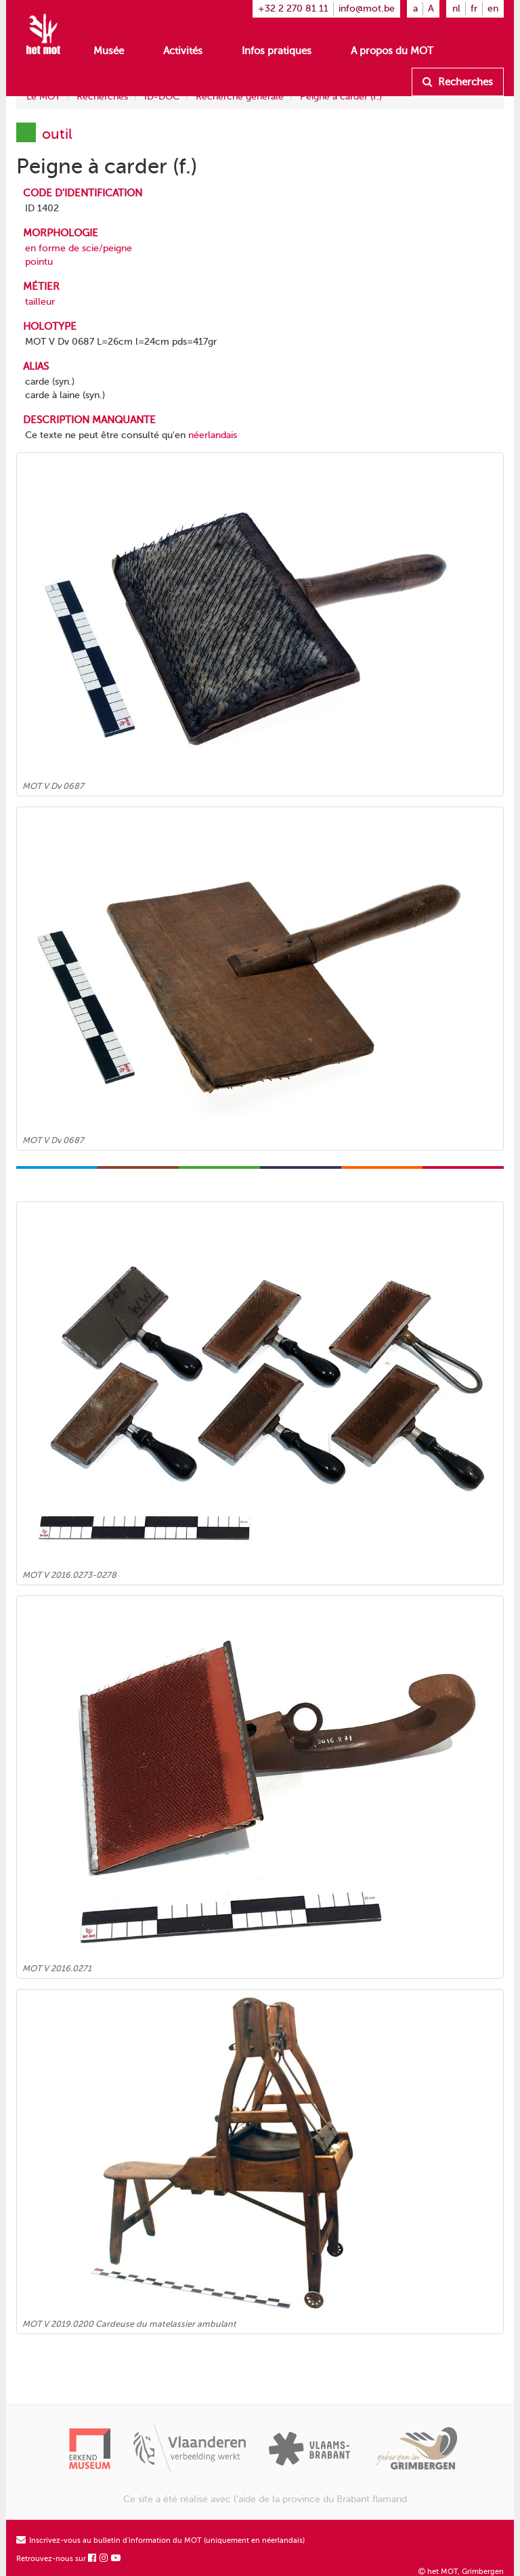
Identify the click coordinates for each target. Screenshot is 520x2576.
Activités (182, 51)
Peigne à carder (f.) (341, 96)
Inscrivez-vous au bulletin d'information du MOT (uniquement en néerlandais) (160, 2540)
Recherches (457, 82)
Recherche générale (240, 96)
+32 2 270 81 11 (293, 8)
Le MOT (43, 96)
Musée (108, 51)
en (493, 8)
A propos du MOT (392, 51)
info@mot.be (367, 8)
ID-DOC (161, 96)
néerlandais (212, 435)
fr (474, 8)
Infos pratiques (276, 51)
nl (456, 8)
